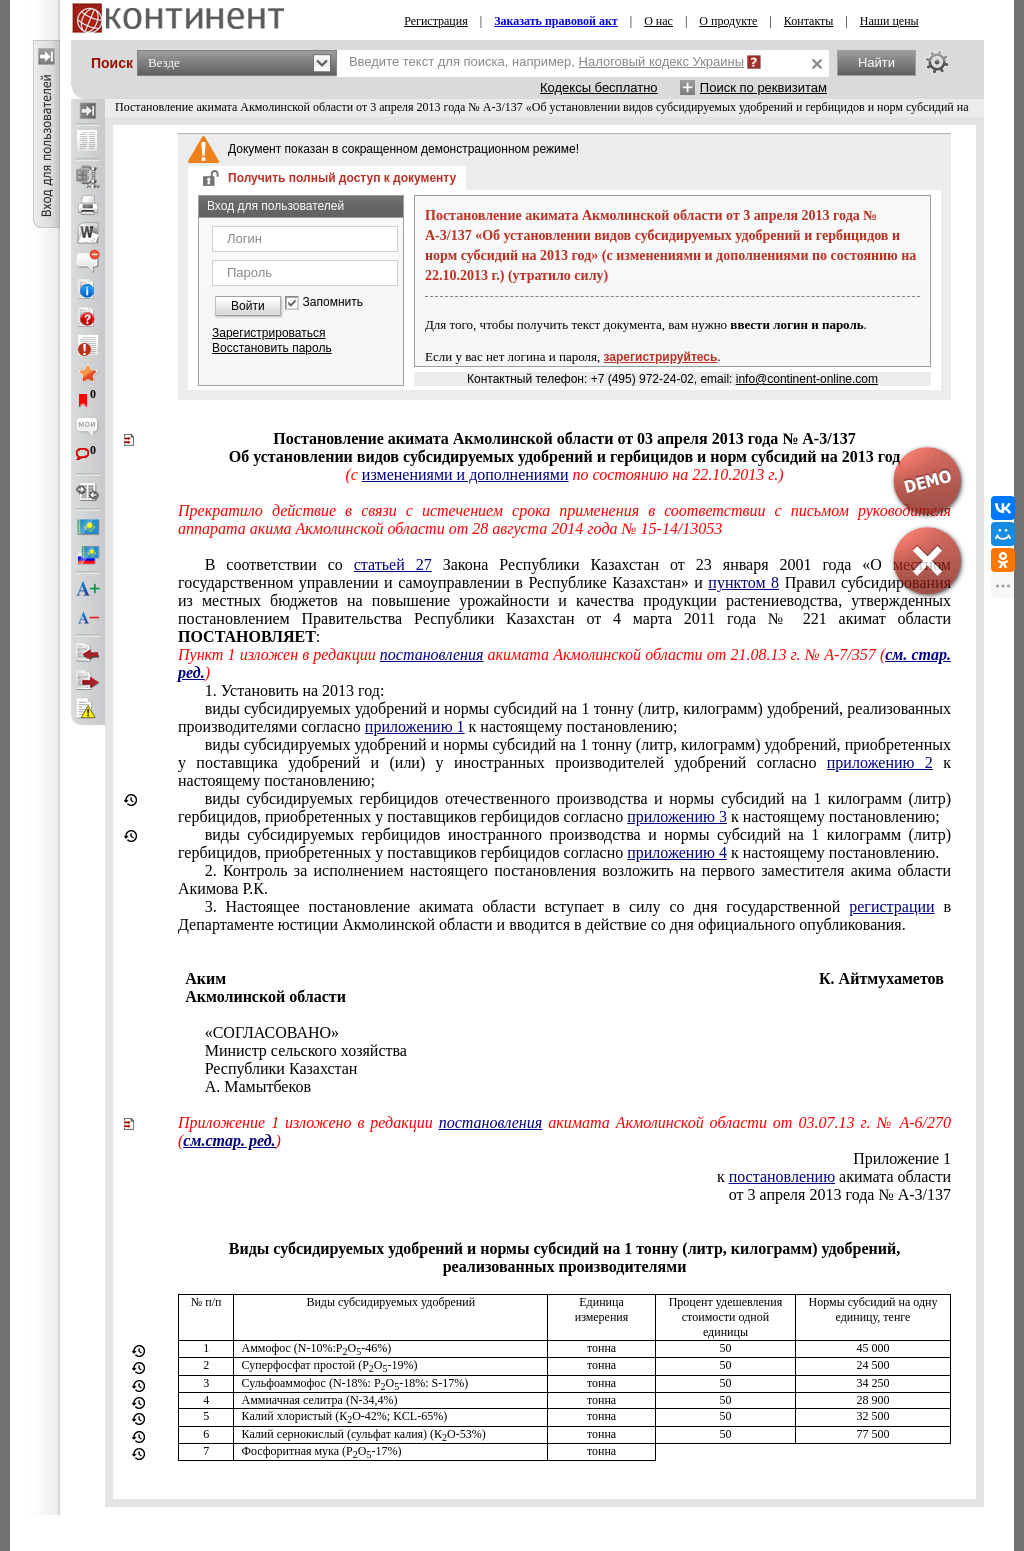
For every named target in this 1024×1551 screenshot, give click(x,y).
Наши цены (889, 21)
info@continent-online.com (807, 379)
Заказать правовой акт (556, 21)
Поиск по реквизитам (763, 87)
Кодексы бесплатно (599, 87)
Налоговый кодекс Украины (662, 61)
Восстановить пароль (272, 348)
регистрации (891, 906)
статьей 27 (393, 564)
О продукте (728, 21)
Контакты (809, 21)
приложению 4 (677, 852)
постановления (432, 654)
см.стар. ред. (229, 1140)
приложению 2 (880, 762)
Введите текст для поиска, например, (546, 61)
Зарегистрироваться (268, 333)
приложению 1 (415, 726)
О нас (658, 21)
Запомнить (333, 302)
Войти (248, 306)
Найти (876, 62)
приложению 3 (677, 816)
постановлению (782, 1176)
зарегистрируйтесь (661, 357)
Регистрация (436, 21)
